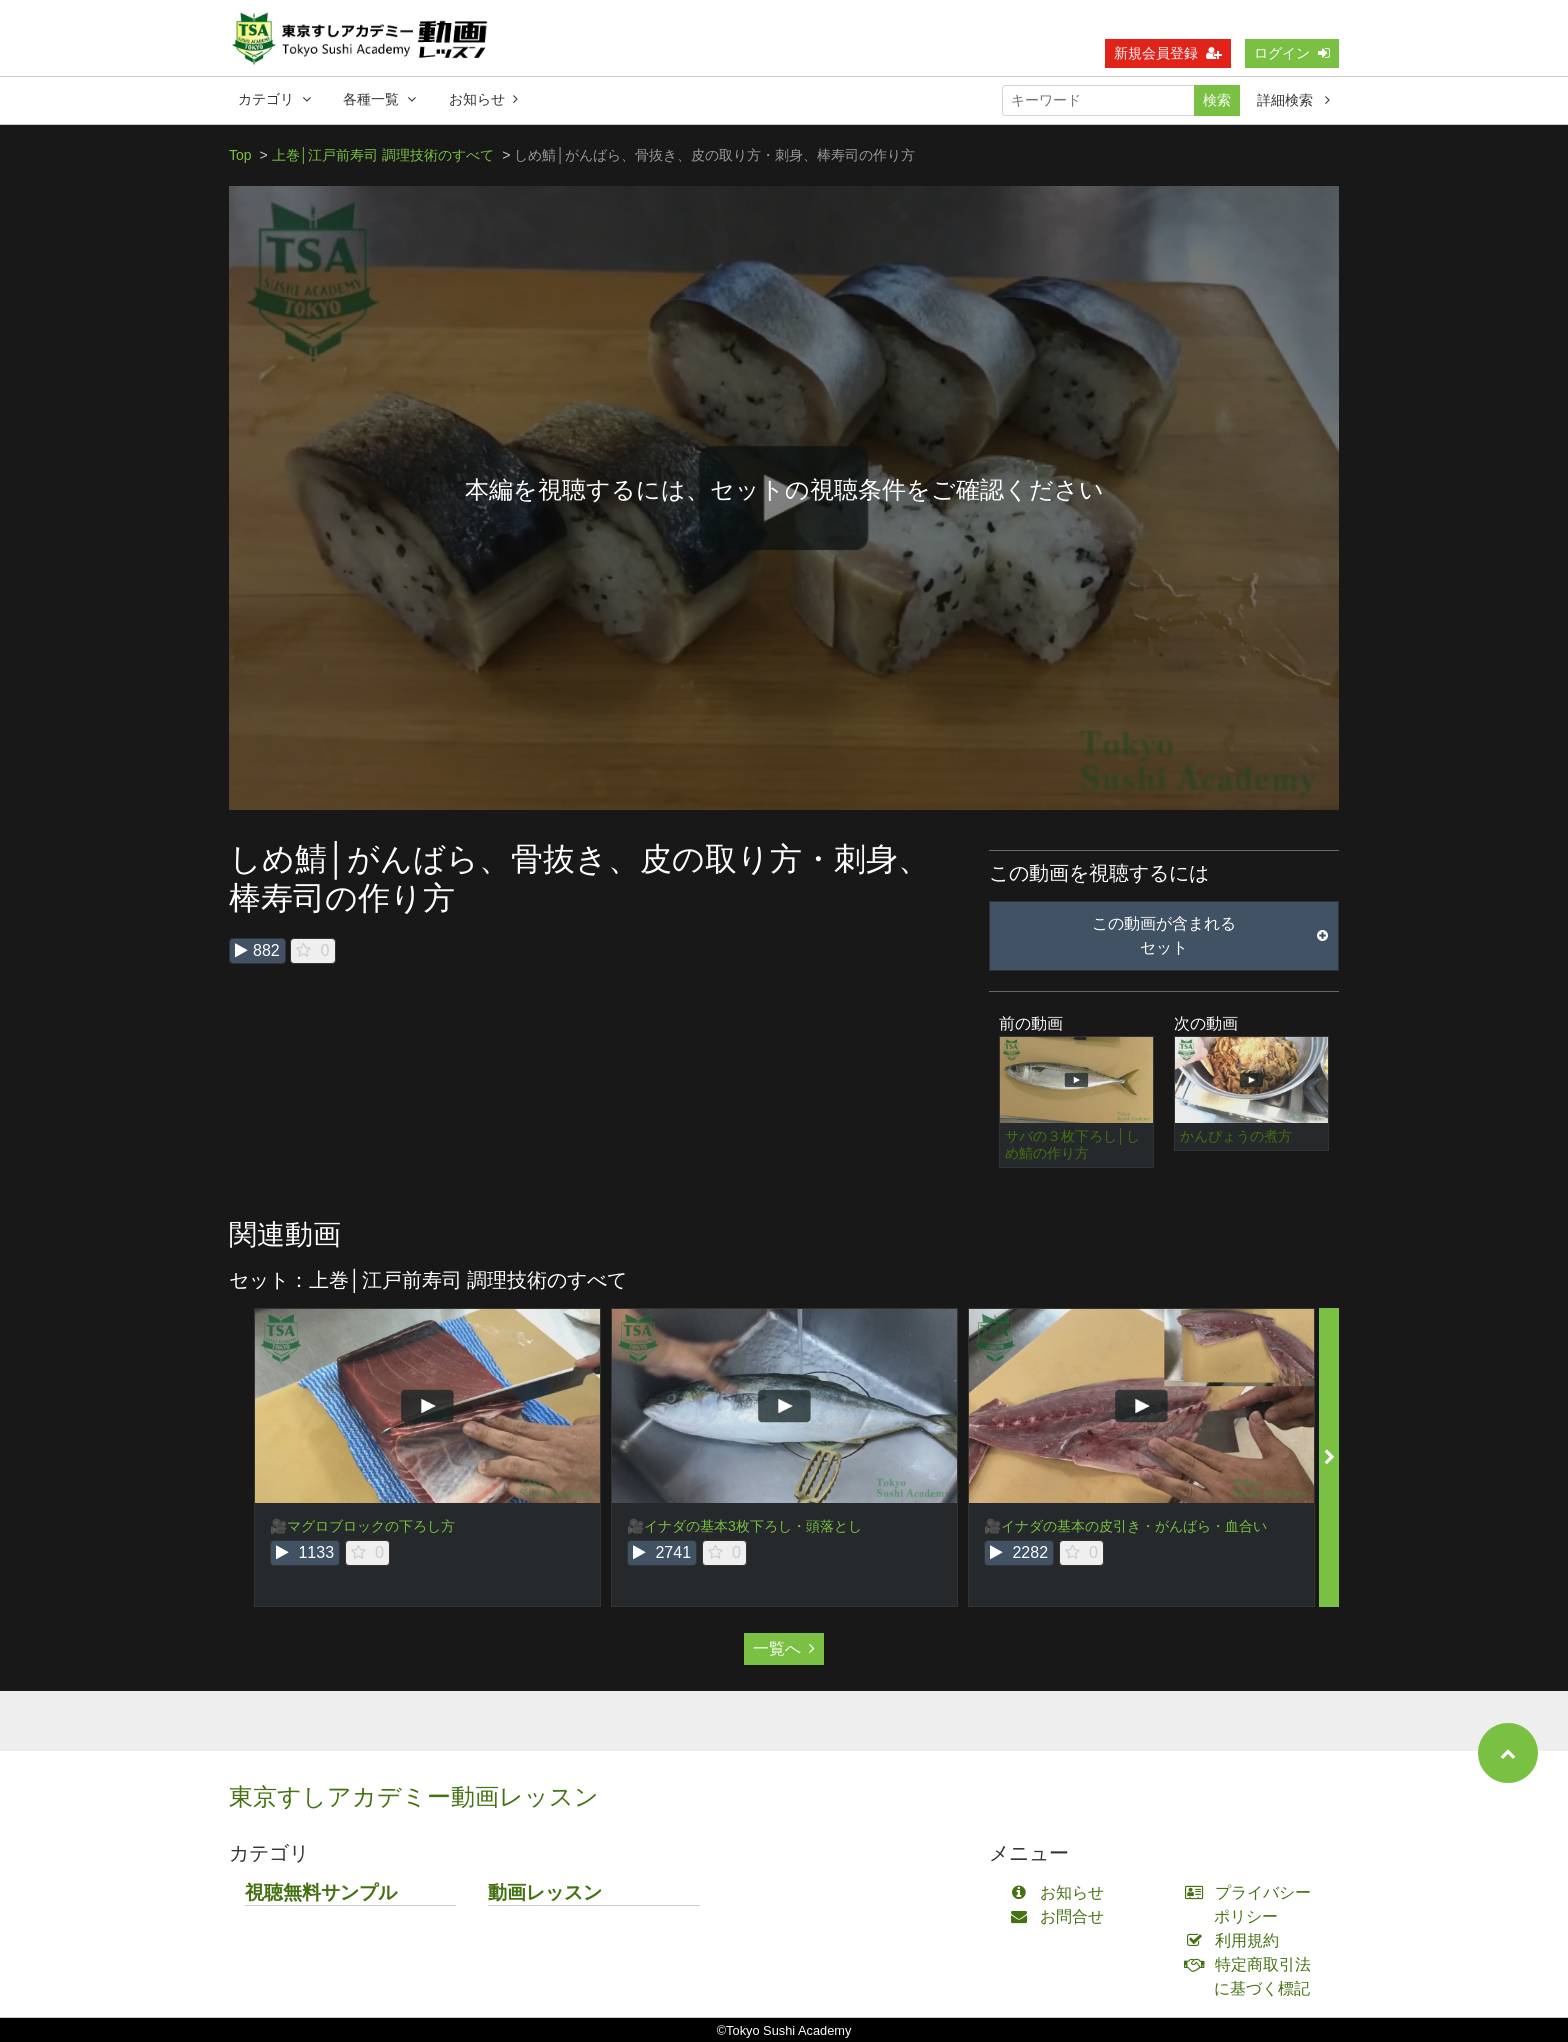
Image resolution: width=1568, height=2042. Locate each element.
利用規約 (1236, 1940)
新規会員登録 (1168, 53)
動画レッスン (545, 1892)
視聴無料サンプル (321, 1892)
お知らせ (483, 99)
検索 (1217, 100)
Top (240, 155)
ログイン (1292, 53)
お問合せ (1061, 1916)
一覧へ (784, 1648)
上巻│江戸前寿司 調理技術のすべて (383, 155)
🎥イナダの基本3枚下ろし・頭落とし (744, 1526)
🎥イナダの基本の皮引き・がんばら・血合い (1125, 1526)
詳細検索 (1293, 100)
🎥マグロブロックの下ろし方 (362, 1526)
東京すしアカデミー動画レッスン (414, 1796)
